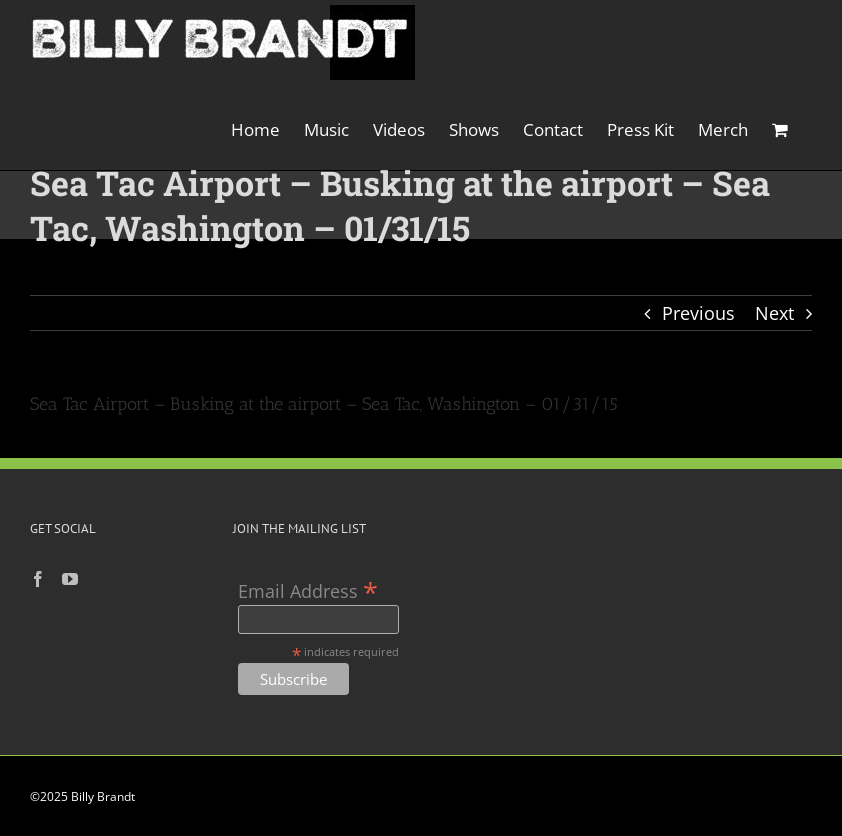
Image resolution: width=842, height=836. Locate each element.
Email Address (308, 589)
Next (774, 313)
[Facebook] (38, 579)
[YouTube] (70, 579)
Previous (698, 313)
